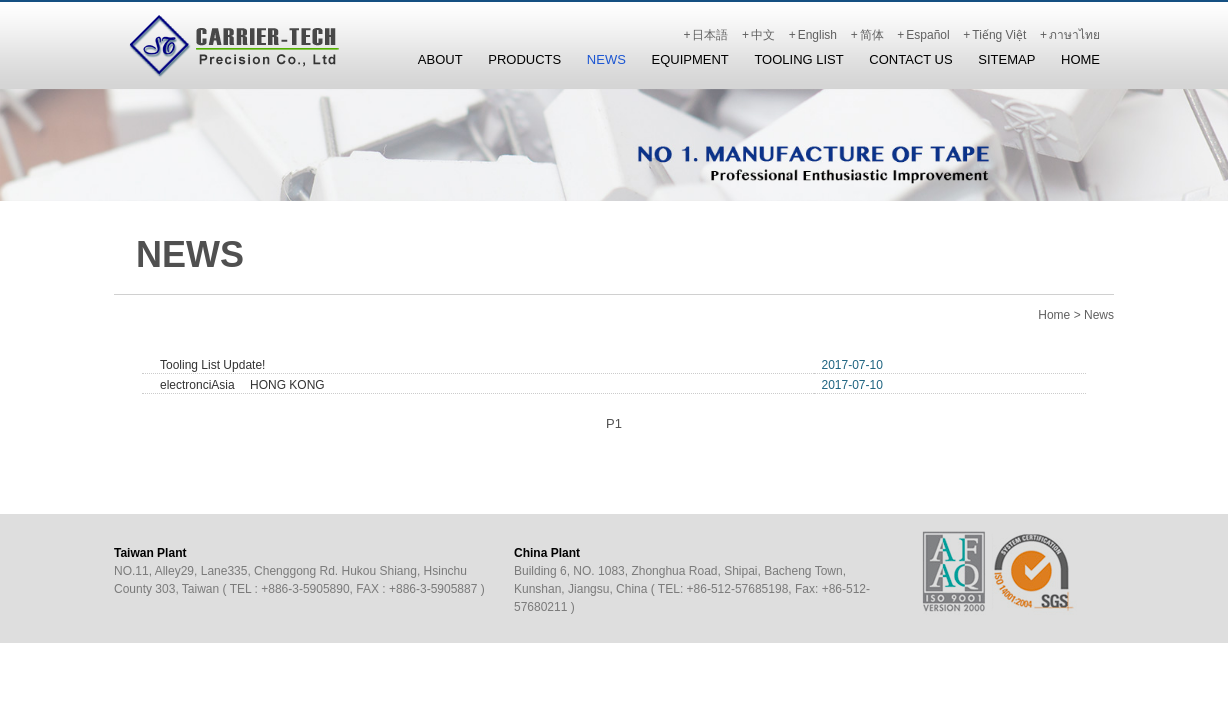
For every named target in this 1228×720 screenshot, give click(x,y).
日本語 (710, 35)
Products (524, 59)
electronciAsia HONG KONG (242, 385)
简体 (872, 35)
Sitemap (1006, 59)
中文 (763, 35)
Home (1080, 59)
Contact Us (910, 59)
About (440, 59)
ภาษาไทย (1074, 35)
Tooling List (798, 59)
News (606, 59)
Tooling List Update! (212, 365)
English (817, 35)
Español (927, 35)
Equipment (689, 59)
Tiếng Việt (999, 35)
